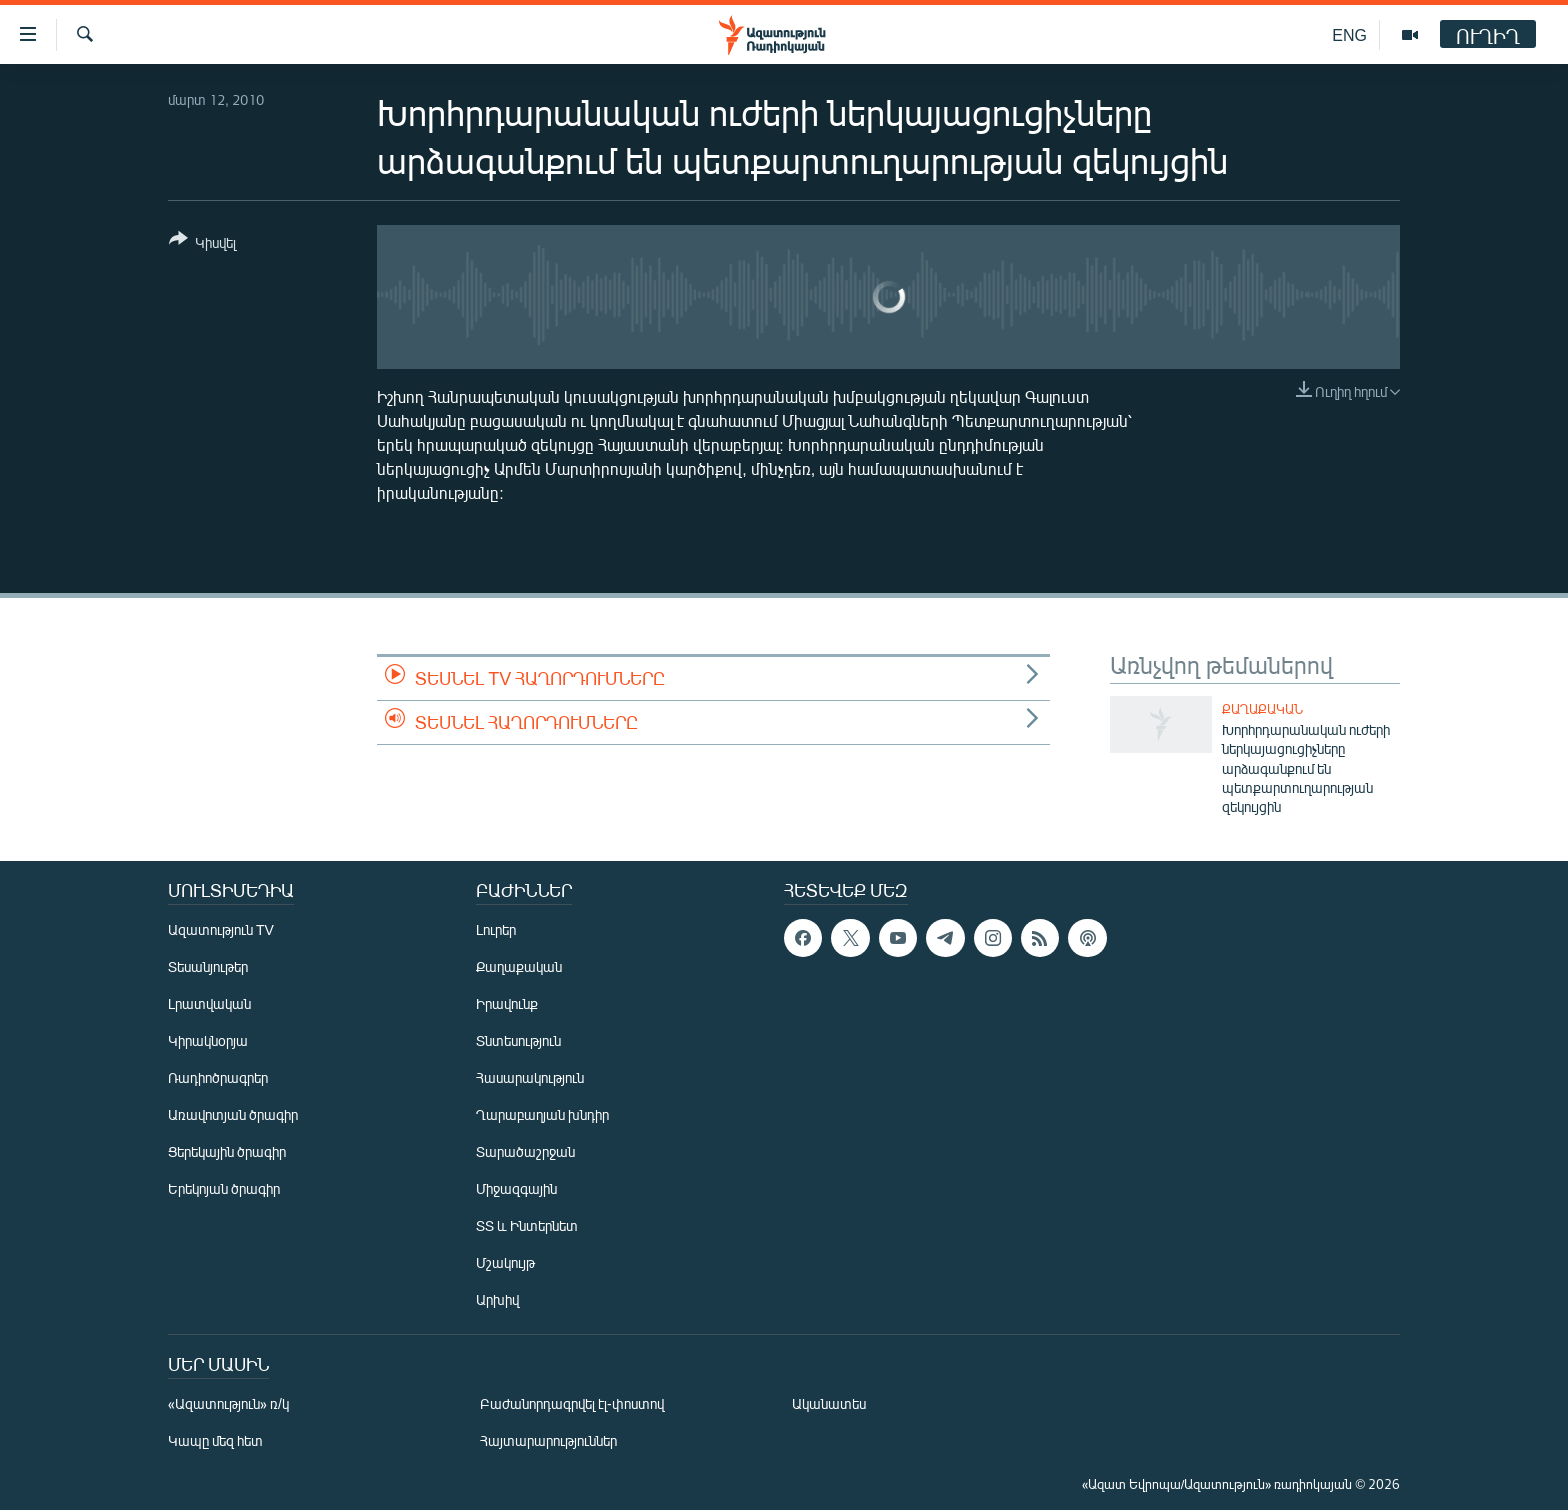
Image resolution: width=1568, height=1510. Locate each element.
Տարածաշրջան (525, 1151)
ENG (1349, 34)
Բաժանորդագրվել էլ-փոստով (572, 1403)
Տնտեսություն (518, 1040)
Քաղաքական (1262, 709)
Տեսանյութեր (208, 966)
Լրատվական (209, 1003)
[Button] (202, 244)
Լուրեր (496, 929)
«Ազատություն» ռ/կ (228, 1403)
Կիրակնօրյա (208, 1040)
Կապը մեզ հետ (215, 1440)
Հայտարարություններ (548, 1440)
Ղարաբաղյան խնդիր (542, 1114)
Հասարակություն (530, 1077)
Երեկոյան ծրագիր (224, 1188)
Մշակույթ (505, 1262)
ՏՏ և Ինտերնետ (527, 1225)
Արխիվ (497, 1299)
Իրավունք (507, 1003)
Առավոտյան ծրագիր (233, 1114)
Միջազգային (516, 1188)
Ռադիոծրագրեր (218, 1077)
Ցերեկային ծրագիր (227, 1151)
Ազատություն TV (221, 929)
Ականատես (829, 1403)
